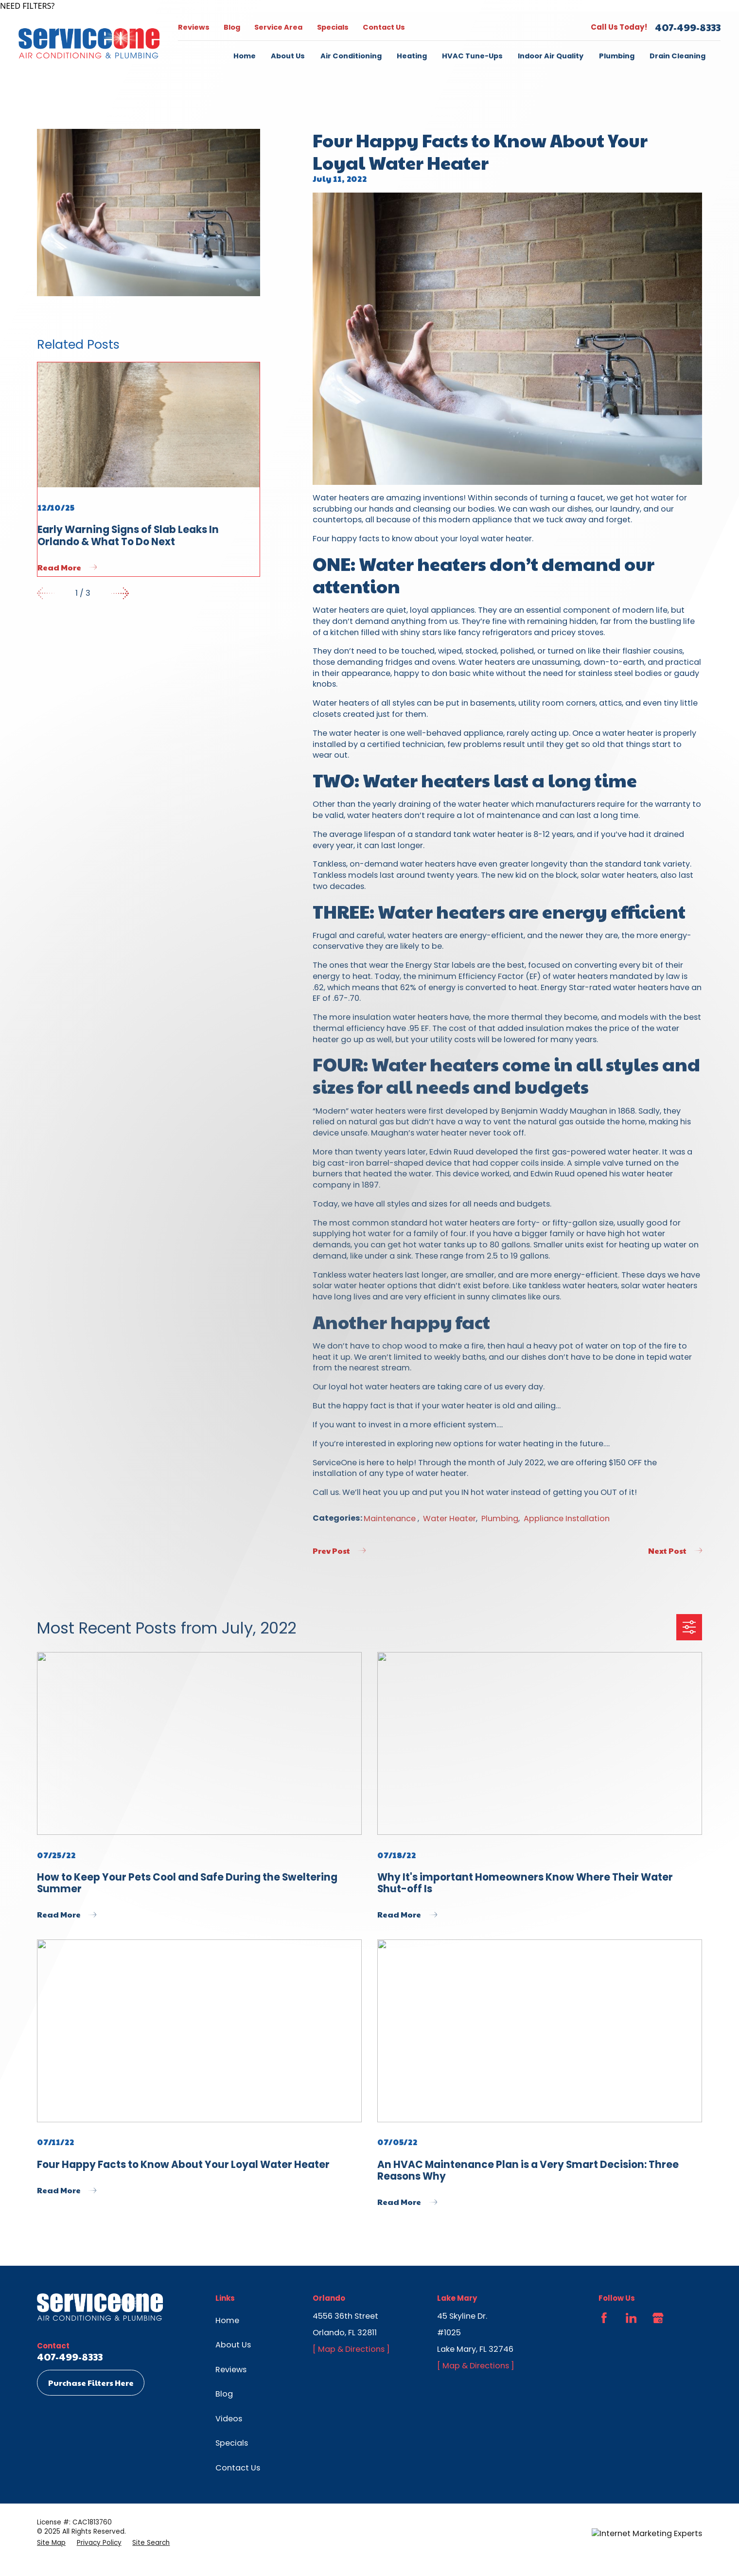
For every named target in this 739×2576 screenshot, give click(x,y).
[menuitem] (51, 2543)
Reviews (194, 27)
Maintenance (391, 1518)
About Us (233, 2344)
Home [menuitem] (244, 56)
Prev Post (339, 1550)
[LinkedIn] (631, 2318)
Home (227, 2320)
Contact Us (384, 27)
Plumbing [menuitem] (616, 56)
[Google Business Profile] (658, 2318)
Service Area (278, 27)
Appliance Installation (567, 1518)
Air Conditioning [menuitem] (351, 56)
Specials (333, 27)
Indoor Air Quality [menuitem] (550, 56)
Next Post (675, 1550)
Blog (232, 27)
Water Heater (449, 1518)
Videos (228, 2418)
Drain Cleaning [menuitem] (677, 56)
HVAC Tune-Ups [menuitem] (472, 56)
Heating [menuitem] (412, 56)
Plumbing (499, 1518)
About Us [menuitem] (288, 56)
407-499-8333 (688, 27)
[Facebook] (604, 2318)
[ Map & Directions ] (351, 2349)
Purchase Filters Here (91, 2382)
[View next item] (120, 593)
